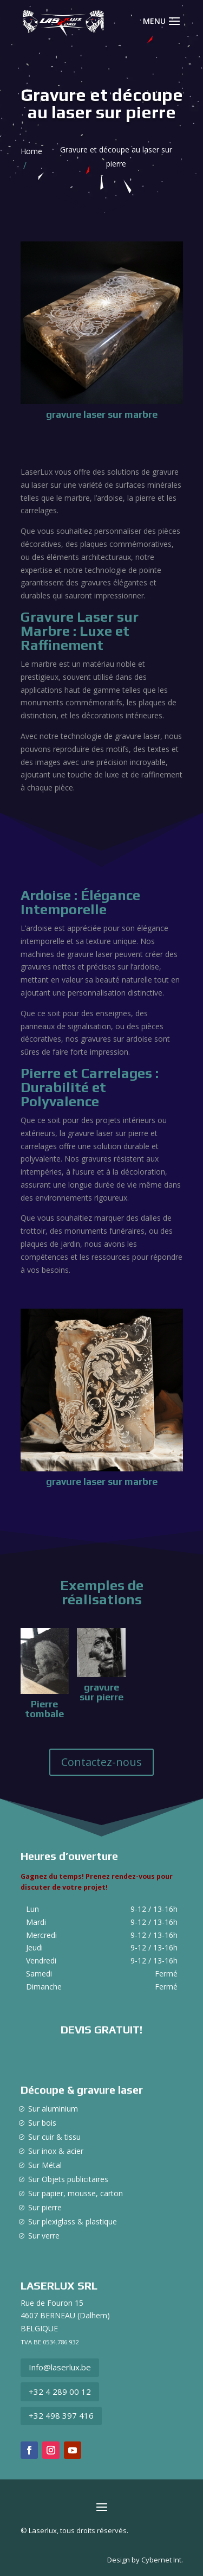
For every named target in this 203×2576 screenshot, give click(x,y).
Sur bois (42, 2123)
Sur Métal (45, 2165)
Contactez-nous (101, 1762)
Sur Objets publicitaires (68, 2179)
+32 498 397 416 (61, 2415)
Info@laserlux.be (60, 2367)
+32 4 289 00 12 (60, 2391)
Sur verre (44, 2235)
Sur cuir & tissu (54, 2137)
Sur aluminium (53, 2108)
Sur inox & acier (55, 2151)
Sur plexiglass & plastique (72, 2221)
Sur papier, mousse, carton (75, 2193)
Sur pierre (45, 2207)
